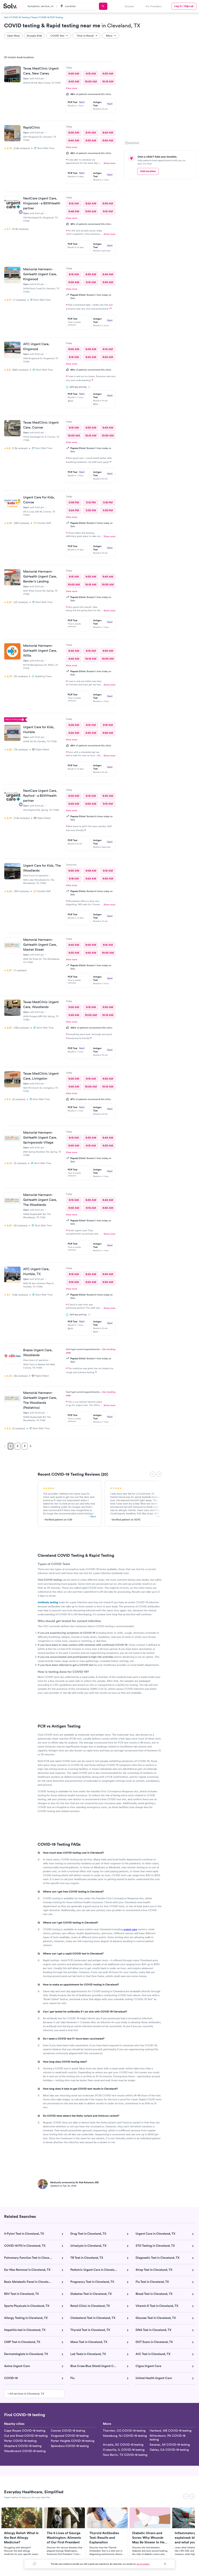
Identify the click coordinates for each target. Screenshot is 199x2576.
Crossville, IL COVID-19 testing (124, 2450)
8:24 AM (90, 203)
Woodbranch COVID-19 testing (25, 2451)
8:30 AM (90, 274)
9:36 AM (108, 733)
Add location (148, 171)
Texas (34, 17)
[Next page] (30, 1446)
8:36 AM (108, 203)
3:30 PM (91, 510)
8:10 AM (91, 132)
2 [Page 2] (17, 1446)
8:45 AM (107, 274)
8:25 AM (108, 357)
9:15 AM (91, 73)
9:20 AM (90, 1282)
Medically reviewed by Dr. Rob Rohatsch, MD (74, 2182)
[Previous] (152, 1474)
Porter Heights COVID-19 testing (72, 2441)
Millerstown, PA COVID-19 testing (167, 2437)
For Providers (154, 6)
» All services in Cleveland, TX (26, 2393)
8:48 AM (73, 211)
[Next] (159, 1474)
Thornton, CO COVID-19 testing (124, 2430)
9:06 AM (73, 725)
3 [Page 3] (24, 1446)
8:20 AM (107, 132)
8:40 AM (73, 140)
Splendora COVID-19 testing (70, 2446)
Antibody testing (48, 1602)
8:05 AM (90, 349)
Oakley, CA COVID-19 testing (169, 2450)
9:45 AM (73, 81)
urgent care (130, 1929)
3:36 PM (108, 510)
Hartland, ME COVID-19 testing (170, 2430)
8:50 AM (90, 140)
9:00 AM (73, 73)
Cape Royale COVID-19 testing (24, 2430)
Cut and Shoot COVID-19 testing (26, 2436)
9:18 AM (108, 725)
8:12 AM (74, 203)
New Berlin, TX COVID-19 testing (125, 2455)
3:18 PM (107, 502)
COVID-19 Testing (20, 17)
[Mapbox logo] (132, 143)
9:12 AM (108, 211)
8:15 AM (74, 274)
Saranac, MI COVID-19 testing (169, 2444)
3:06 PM (74, 502)
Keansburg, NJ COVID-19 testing (125, 2436)
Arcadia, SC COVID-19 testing (123, 2444)
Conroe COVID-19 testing (68, 2430)
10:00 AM (91, 81)
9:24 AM (73, 733)
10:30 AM (108, 435)
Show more (109, 163)
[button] (164, 114)
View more (71, 88)
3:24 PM (74, 510)
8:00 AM (73, 132)
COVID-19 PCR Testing (51, 17)
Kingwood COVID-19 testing (70, 2436)
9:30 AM (107, 73)
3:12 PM (90, 502)
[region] (161, 99)
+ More (92, 1516)
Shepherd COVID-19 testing (22, 2446)
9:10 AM (74, 1282)
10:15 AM (107, 81)
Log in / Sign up (184, 6)
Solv (6, 17)
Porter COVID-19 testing (20, 2441)
